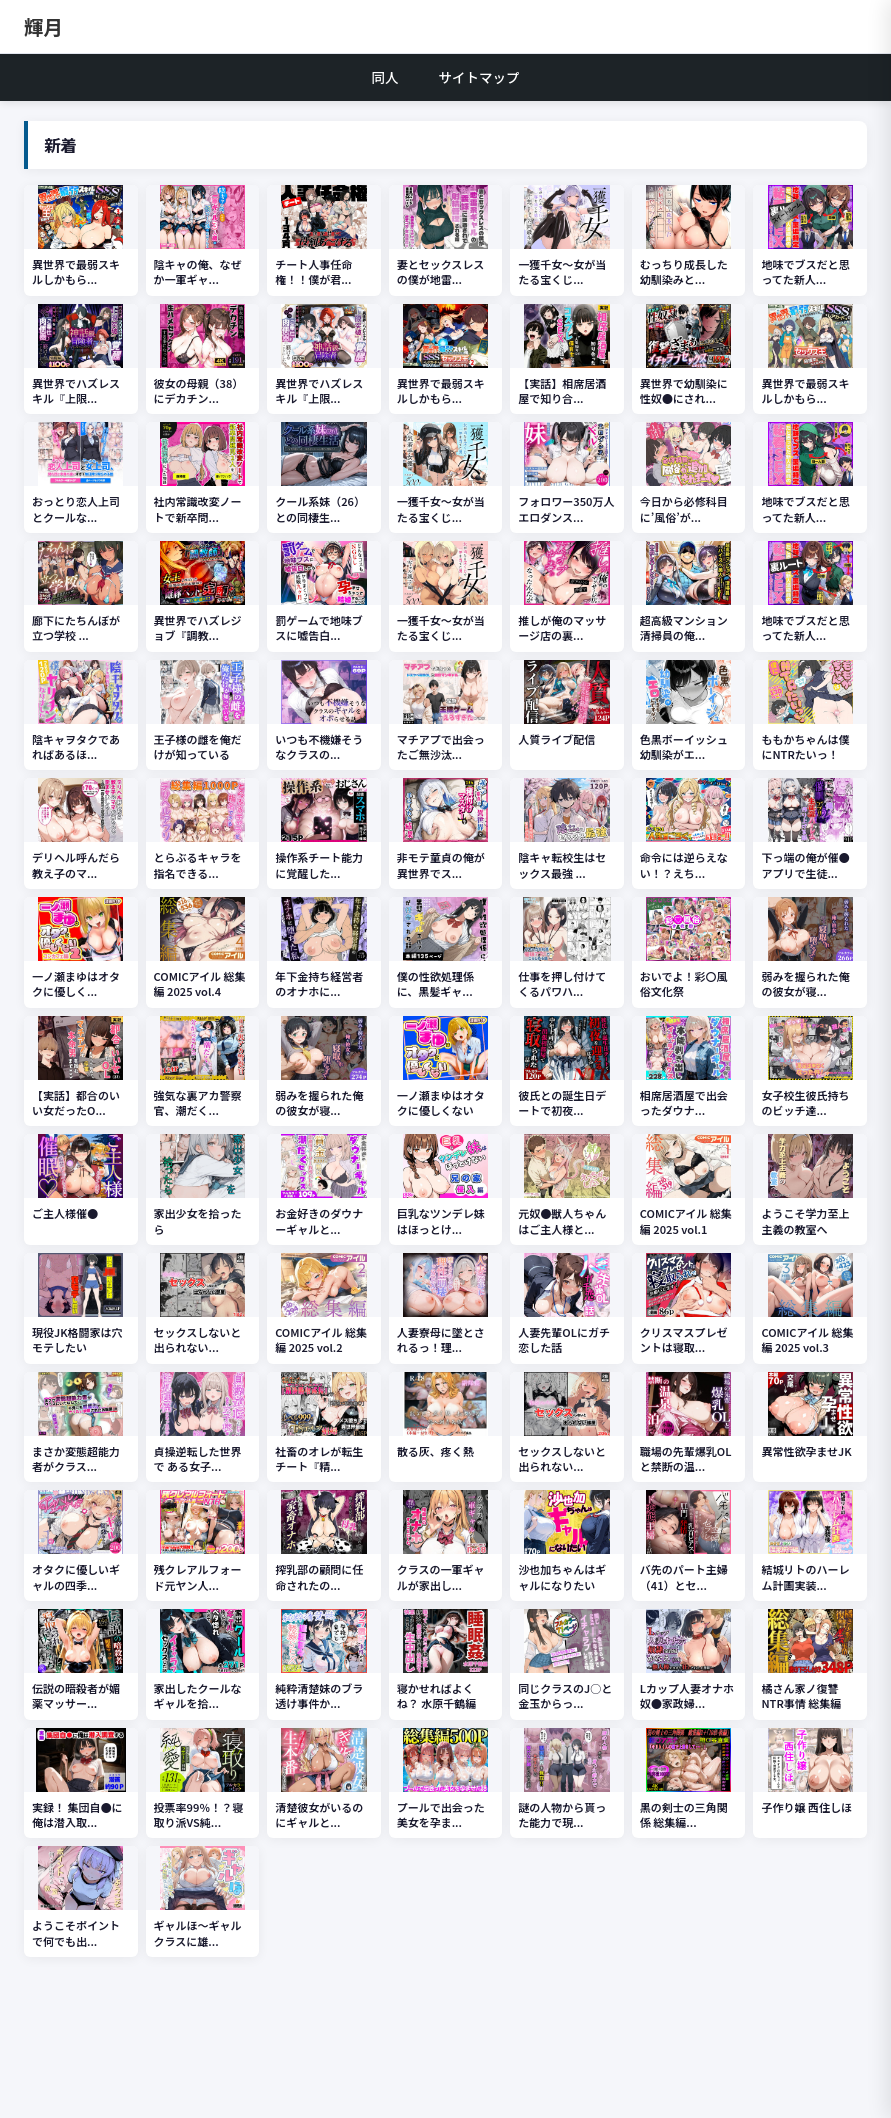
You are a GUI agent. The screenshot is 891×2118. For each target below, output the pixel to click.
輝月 (43, 26)
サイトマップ (479, 77)
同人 (385, 77)
